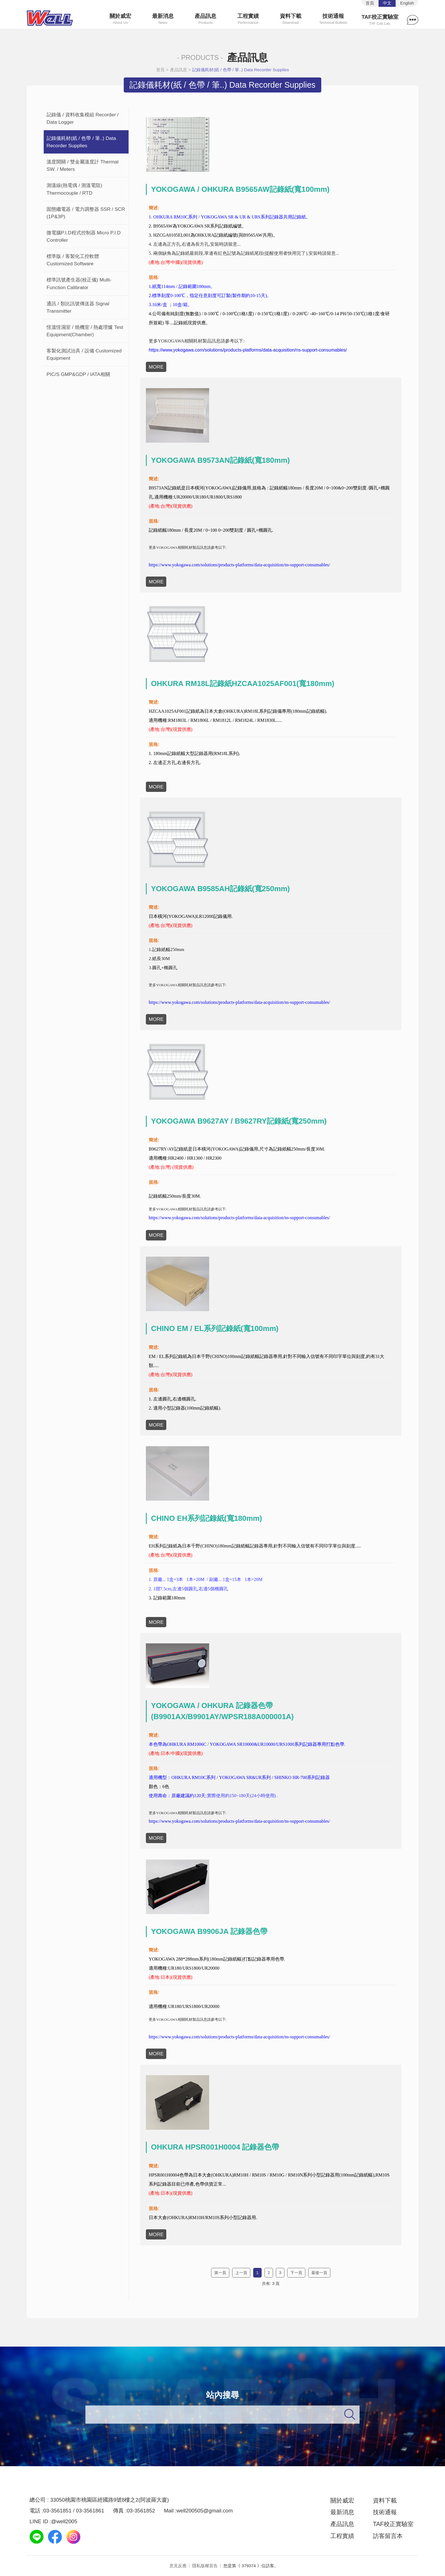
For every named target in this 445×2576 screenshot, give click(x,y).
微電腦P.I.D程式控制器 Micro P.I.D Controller (84, 236)
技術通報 (333, 19)
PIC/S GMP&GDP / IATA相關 (78, 374)
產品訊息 (206, 19)
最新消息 (163, 19)
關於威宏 (120, 19)
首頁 (160, 69)
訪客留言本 (388, 2536)
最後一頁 (319, 2272)
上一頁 (241, 2272)
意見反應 (177, 2565)
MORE (156, 367)
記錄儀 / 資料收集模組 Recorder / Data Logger (83, 118)
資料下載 (290, 19)
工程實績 (248, 19)
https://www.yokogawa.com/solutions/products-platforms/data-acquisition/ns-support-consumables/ (248, 350)
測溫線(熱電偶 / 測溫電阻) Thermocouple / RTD (74, 188)
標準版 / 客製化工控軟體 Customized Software (73, 259)
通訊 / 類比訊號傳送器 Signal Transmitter (78, 307)
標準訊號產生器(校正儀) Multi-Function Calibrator (79, 283)
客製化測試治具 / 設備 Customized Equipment (84, 354)
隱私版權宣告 (205, 2565)
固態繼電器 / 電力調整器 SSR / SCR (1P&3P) (86, 212)
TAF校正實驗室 (380, 20)
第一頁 (220, 2272)
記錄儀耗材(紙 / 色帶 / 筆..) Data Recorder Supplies (240, 69)
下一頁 (296, 2272)
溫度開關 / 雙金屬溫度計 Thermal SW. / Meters (82, 165)
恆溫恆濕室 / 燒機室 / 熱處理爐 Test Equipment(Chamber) (85, 330)
